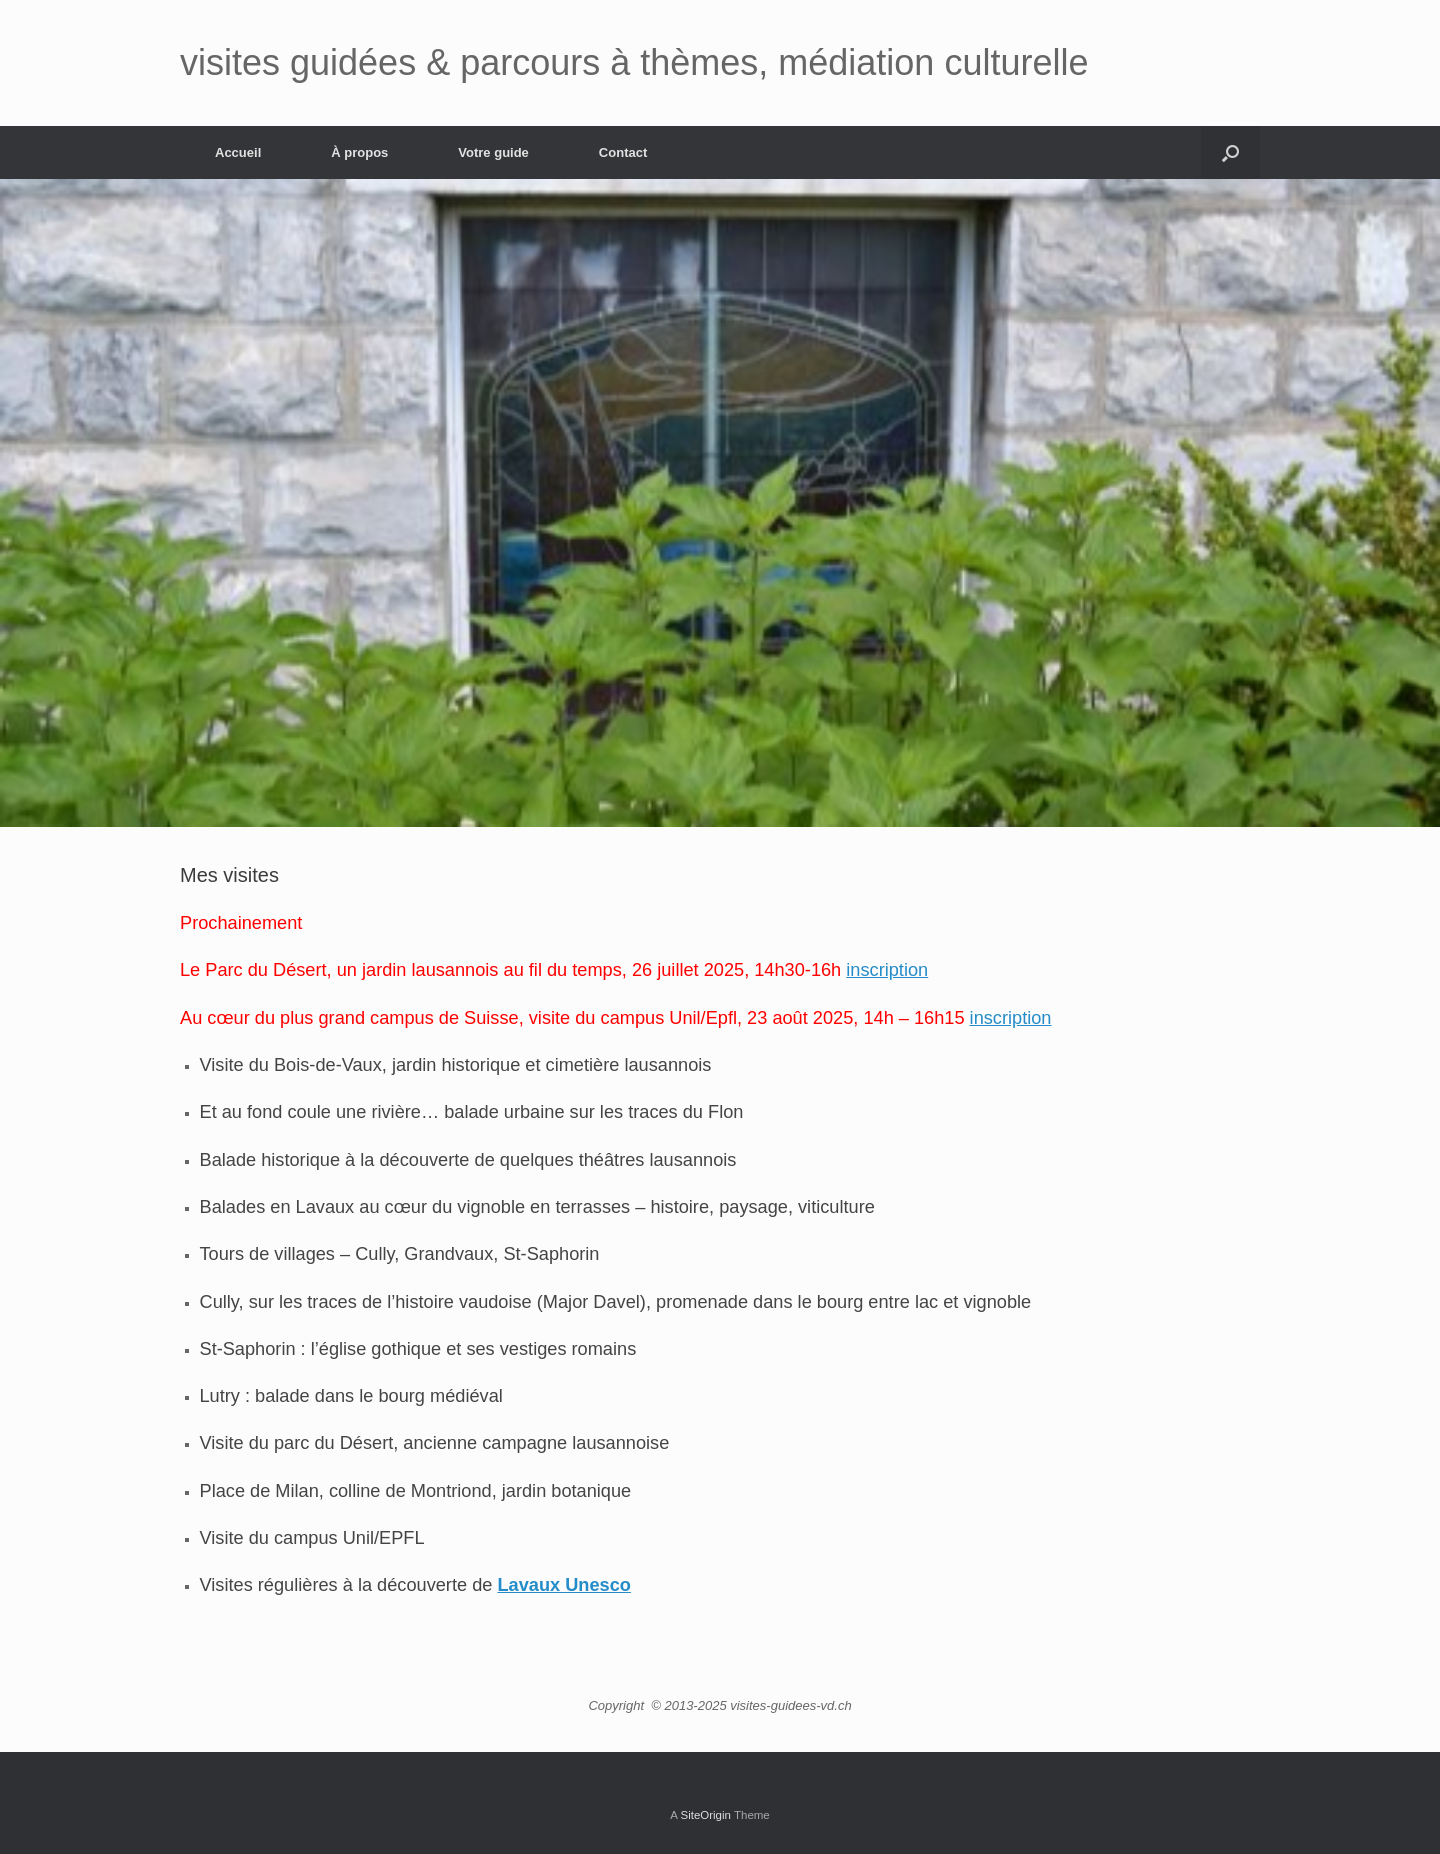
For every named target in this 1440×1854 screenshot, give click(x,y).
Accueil (238, 152)
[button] (1230, 152)
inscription (887, 970)
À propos (359, 152)
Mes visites (229, 875)
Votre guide (493, 152)
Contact (623, 152)
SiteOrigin (705, 1815)
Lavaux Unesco (563, 1585)
